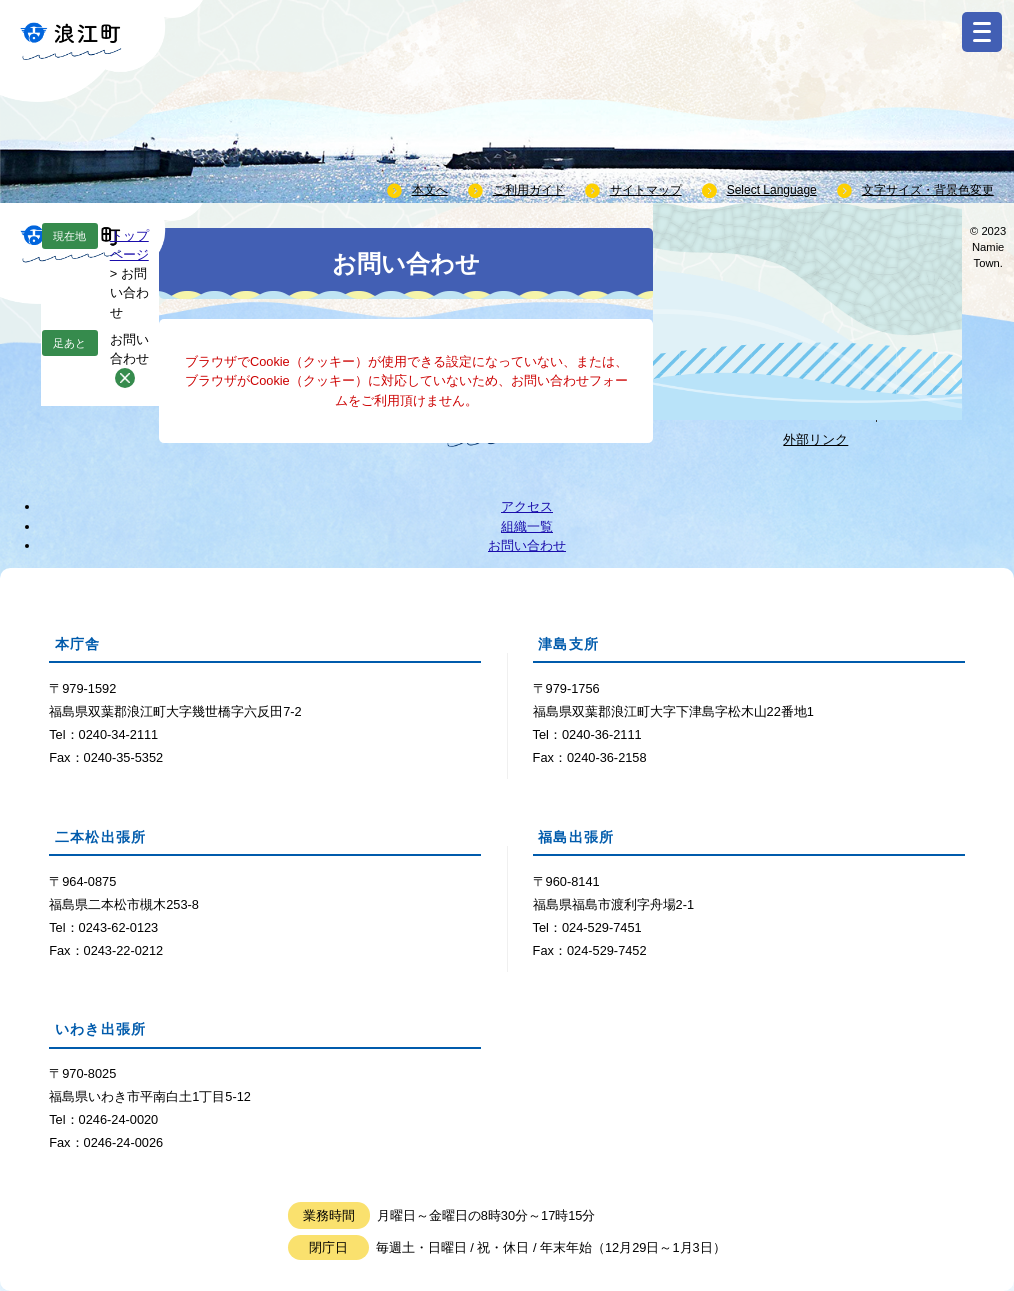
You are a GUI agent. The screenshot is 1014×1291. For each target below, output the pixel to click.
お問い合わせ (527, 545)
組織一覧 (527, 526)
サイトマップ (646, 190)
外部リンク (815, 439)
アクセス (527, 506)
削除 (125, 378)
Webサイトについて (802, 413)
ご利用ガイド (529, 190)
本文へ (430, 190)
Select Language (772, 190)
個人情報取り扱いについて (803, 387)
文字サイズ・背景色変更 (928, 190)
